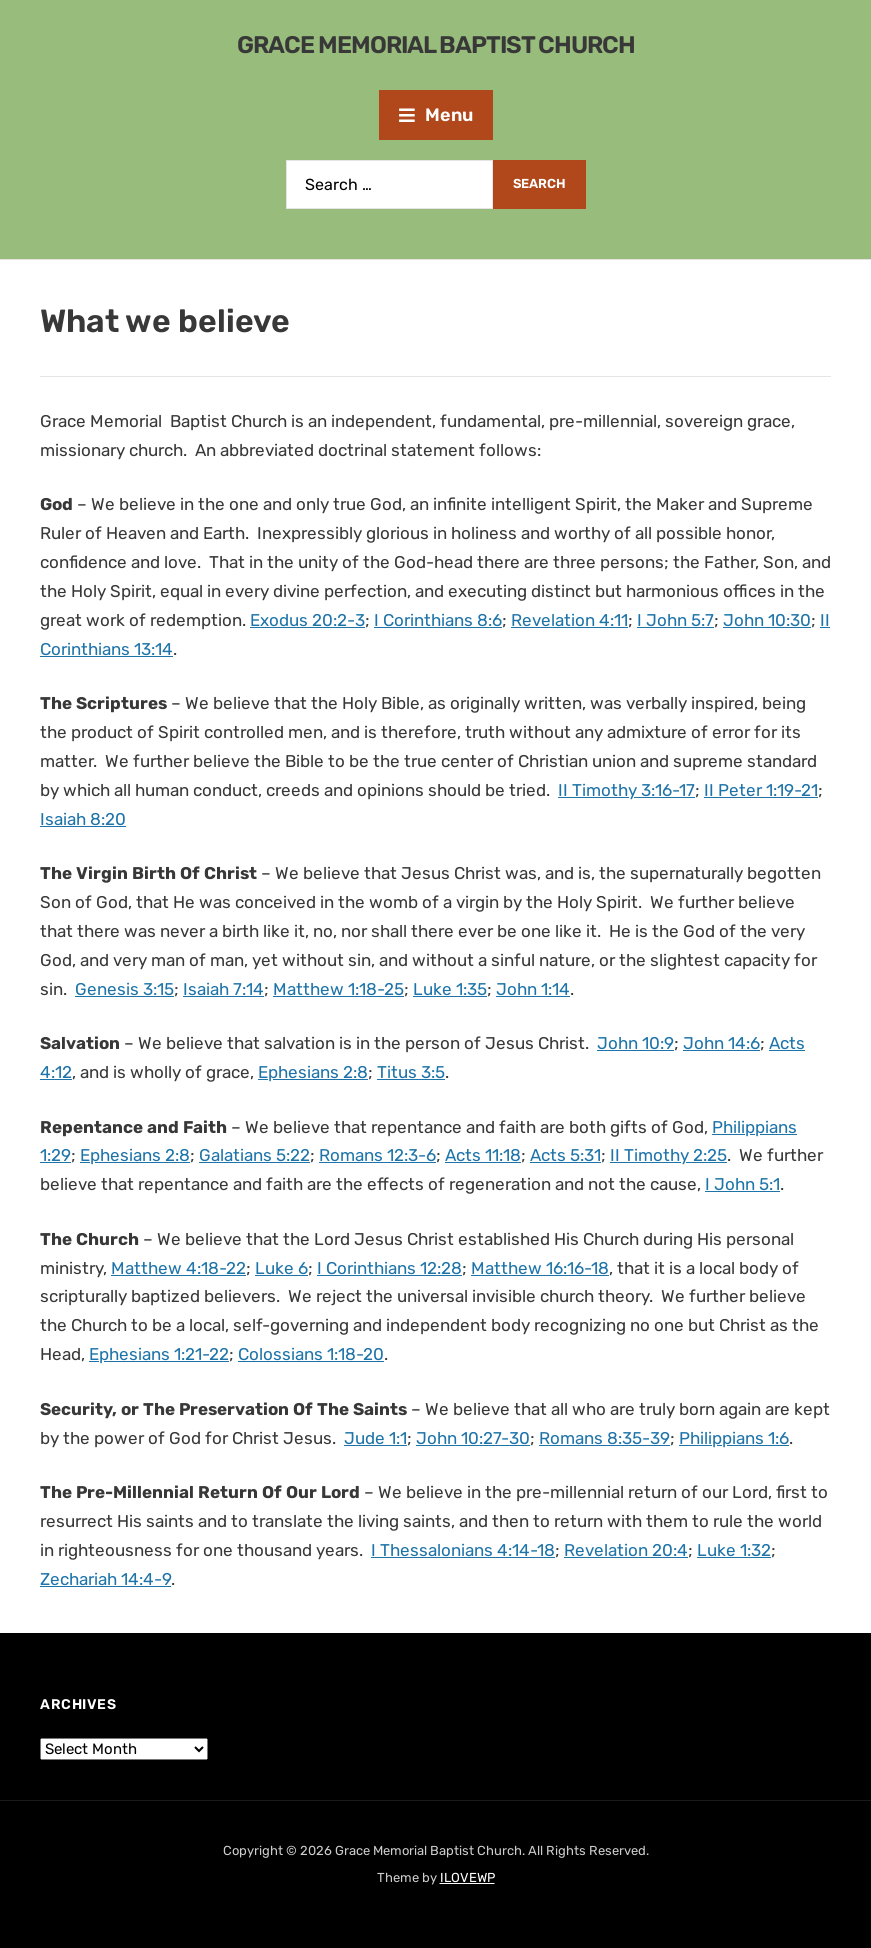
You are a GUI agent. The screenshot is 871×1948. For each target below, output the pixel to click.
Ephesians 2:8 (313, 1072)
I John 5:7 (675, 620)
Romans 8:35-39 (604, 1438)
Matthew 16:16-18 (540, 1268)
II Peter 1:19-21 (761, 790)
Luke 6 (281, 1268)
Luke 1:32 (734, 1550)
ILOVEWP (467, 1877)
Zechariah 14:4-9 (105, 1579)
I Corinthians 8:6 (438, 620)
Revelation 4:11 (569, 620)
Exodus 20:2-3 (307, 620)
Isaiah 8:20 (83, 819)
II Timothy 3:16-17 (626, 790)
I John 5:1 (742, 1184)
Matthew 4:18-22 (178, 1268)
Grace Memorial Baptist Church (436, 45)
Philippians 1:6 (734, 1438)
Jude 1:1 (375, 1438)
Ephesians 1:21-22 (159, 1354)
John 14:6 (721, 1043)
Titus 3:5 (411, 1072)
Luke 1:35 (450, 989)
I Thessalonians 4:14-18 (463, 1550)
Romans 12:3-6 (377, 1155)
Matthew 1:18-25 (338, 989)
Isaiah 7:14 (223, 989)
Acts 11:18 (483, 1155)
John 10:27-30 (473, 1438)
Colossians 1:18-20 (311, 1354)
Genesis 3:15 (124, 989)
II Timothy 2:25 (668, 1155)
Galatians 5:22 (254, 1155)
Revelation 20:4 (626, 1550)
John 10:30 (767, 620)
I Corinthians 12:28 (389, 1268)
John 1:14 (533, 989)
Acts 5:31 (565, 1155)
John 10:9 (635, 1043)
